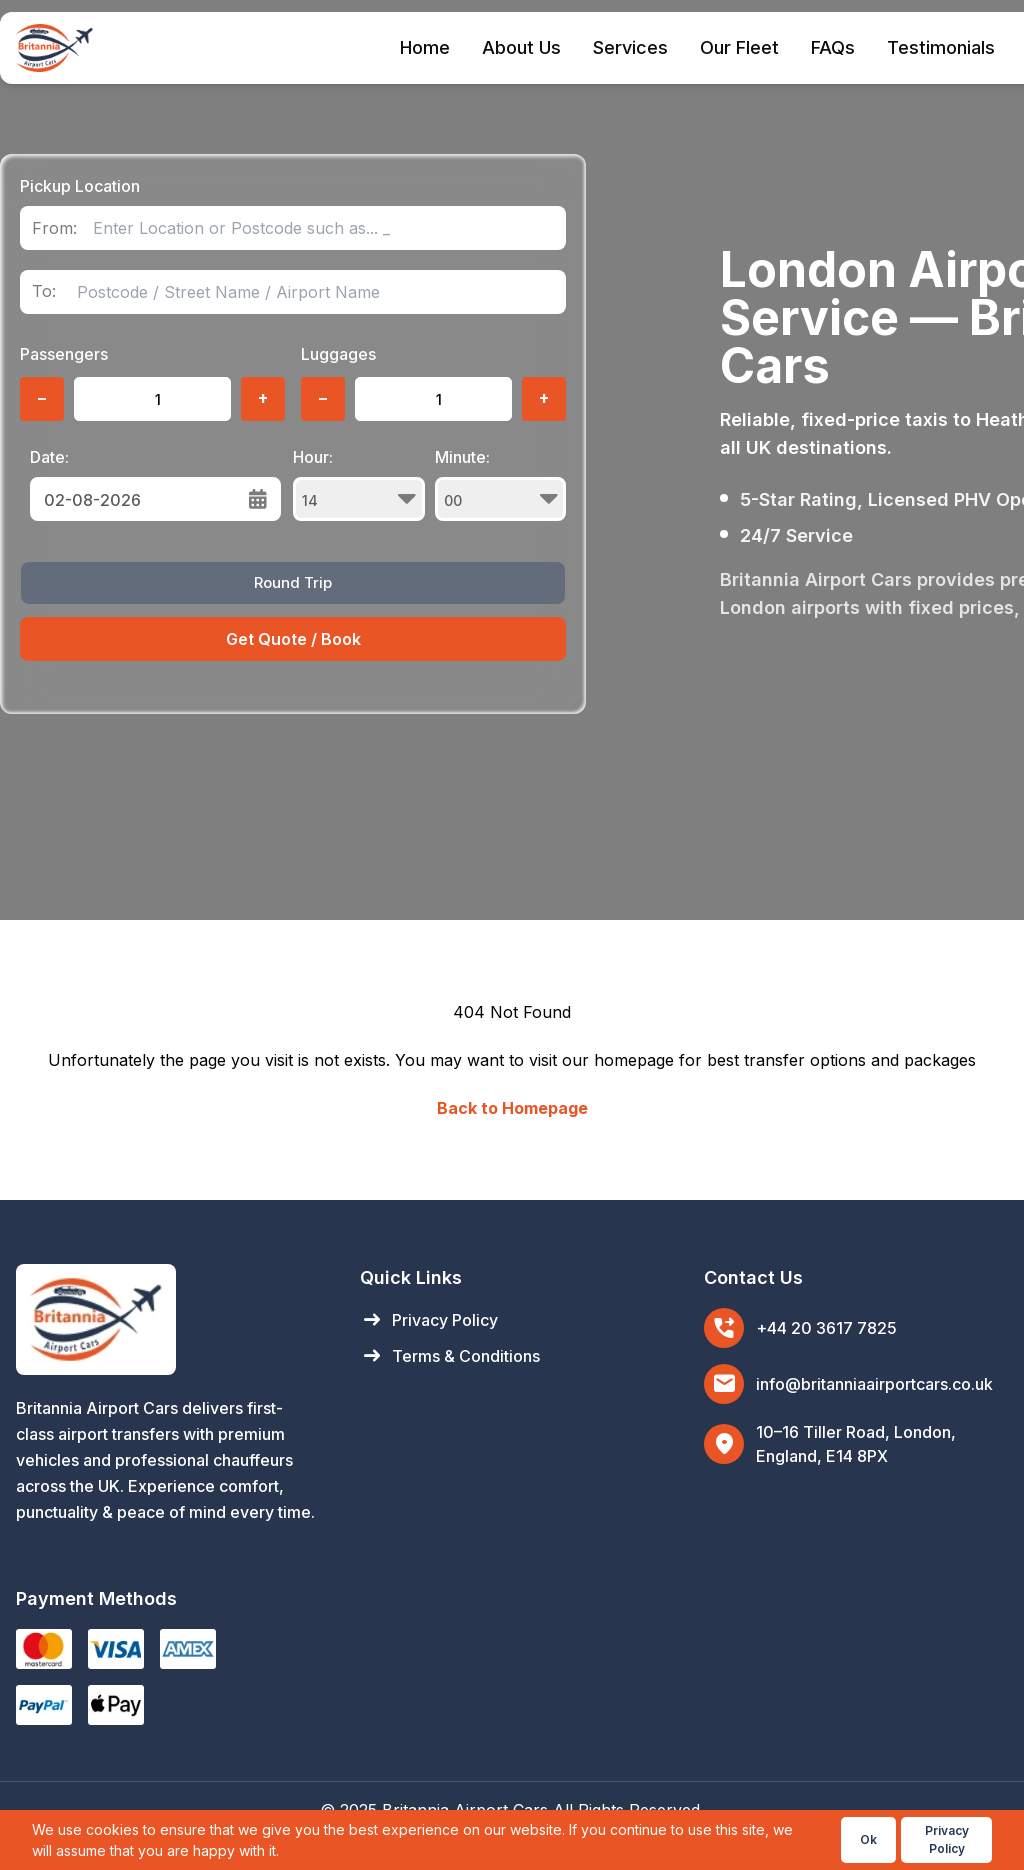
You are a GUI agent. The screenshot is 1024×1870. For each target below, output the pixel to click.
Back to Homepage (512, 1108)
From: (54, 228)
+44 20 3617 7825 (826, 1328)
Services (630, 47)
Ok (868, 1839)
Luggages (338, 354)
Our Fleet (739, 47)
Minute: (501, 484)
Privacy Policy (429, 1320)
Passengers (64, 354)
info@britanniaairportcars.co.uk (874, 1384)
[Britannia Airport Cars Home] (168, 1319)
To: (44, 291)
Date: (49, 457)
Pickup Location (80, 186)
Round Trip (293, 582)
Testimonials (941, 47)
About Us (521, 47)
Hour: (359, 484)
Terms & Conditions (450, 1356)
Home (425, 47)
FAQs (833, 47)
